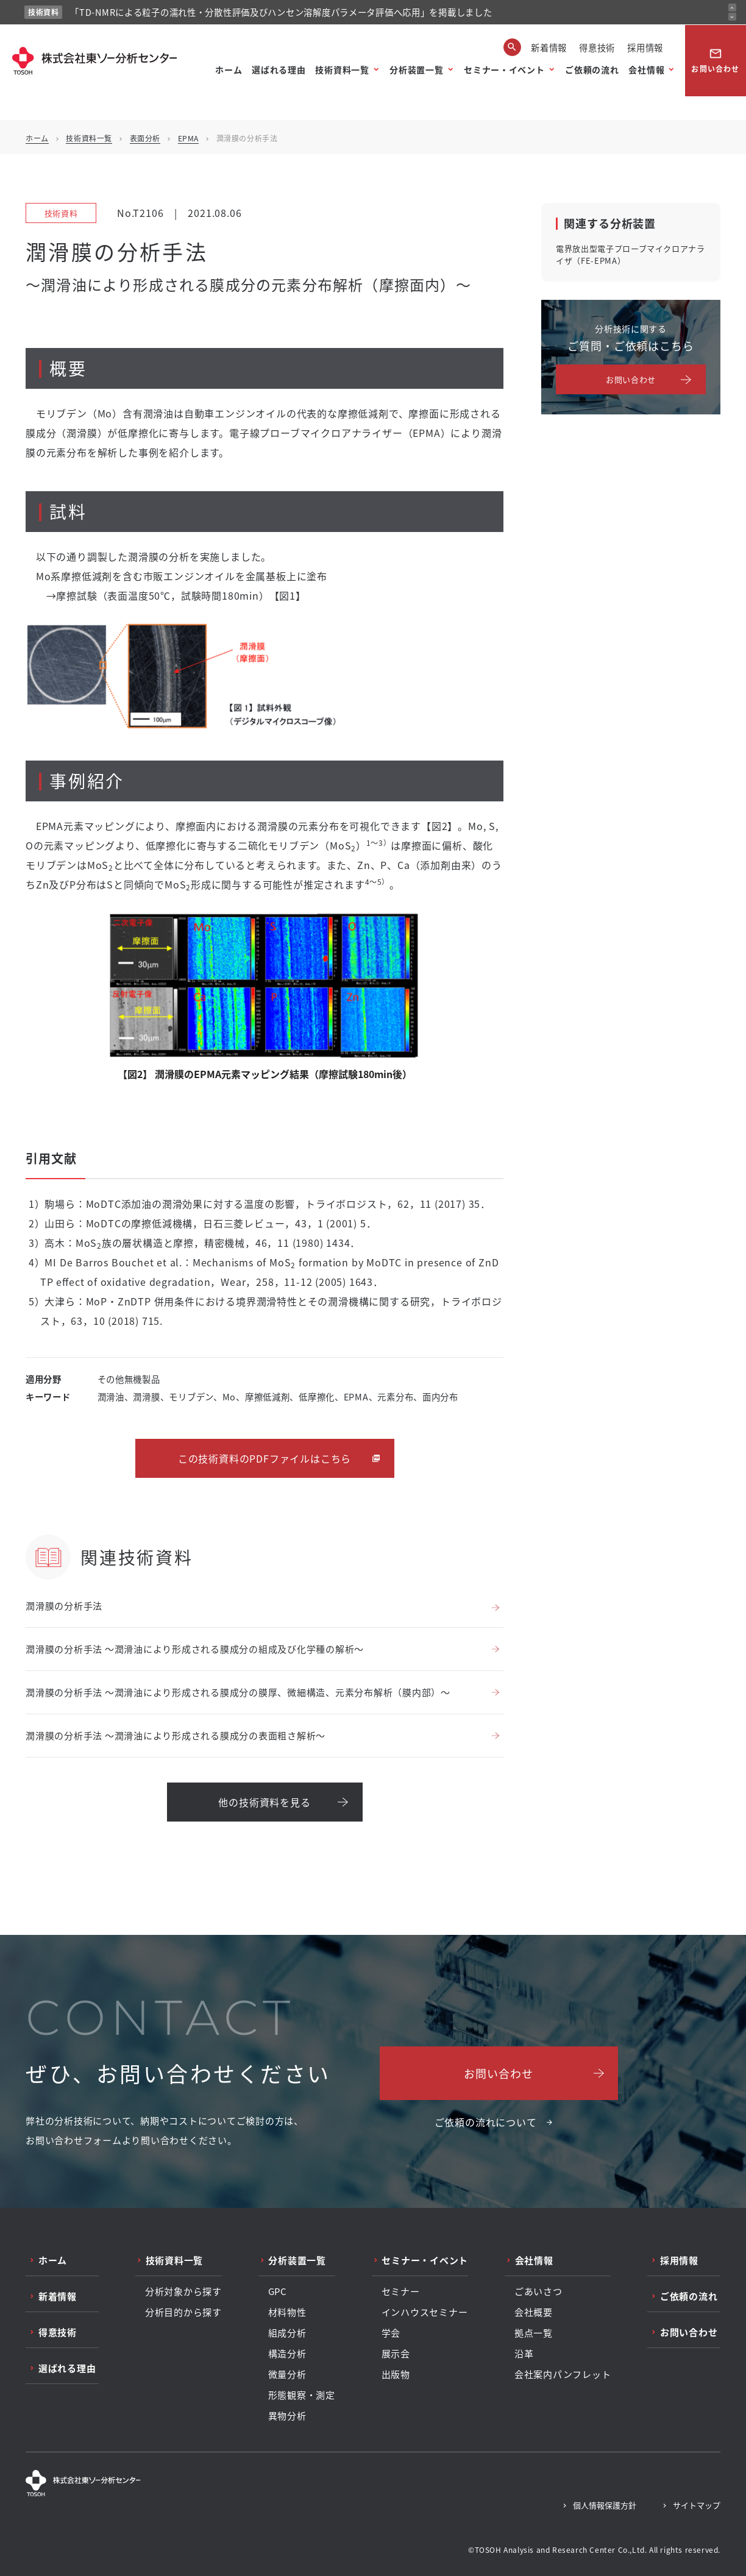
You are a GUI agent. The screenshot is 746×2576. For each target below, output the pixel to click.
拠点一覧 (533, 2332)
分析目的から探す (183, 2312)
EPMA (188, 138)
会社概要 (533, 2312)
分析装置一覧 (416, 69)
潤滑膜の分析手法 (64, 1605)
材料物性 (287, 2312)
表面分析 (145, 138)
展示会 (396, 2353)
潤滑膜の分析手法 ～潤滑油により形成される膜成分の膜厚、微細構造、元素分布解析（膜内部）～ (238, 1692)
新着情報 (549, 47)
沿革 (524, 2353)
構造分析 (287, 2353)
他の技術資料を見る (264, 1802)
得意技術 (597, 47)
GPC (277, 2291)
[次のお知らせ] (732, 17)
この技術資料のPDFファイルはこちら (264, 1458)
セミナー (401, 2291)
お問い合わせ (715, 60)
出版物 (396, 2374)
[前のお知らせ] (732, 8)
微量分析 (287, 2374)
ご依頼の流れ (592, 69)
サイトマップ (696, 2505)
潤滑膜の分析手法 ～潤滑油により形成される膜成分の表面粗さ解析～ (175, 1735)
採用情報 (645, 47)
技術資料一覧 (342, 69)
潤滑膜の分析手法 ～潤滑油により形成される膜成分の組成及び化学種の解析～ (195, 1648)
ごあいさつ (538, 2291)
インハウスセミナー (425, 2312)
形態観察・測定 (301, 2395)
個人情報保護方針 (604, 2505)
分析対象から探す (183, 2291)
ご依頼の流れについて (486, 2122)
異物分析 (287, 2415)
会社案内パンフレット (562, 2374)
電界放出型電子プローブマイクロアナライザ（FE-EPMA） (630, 254)
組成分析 (287, 2332)
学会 (391, 2332)
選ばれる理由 (278, 69)
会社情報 (646, 69)
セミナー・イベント (504, 69)
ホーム (228, 69)
